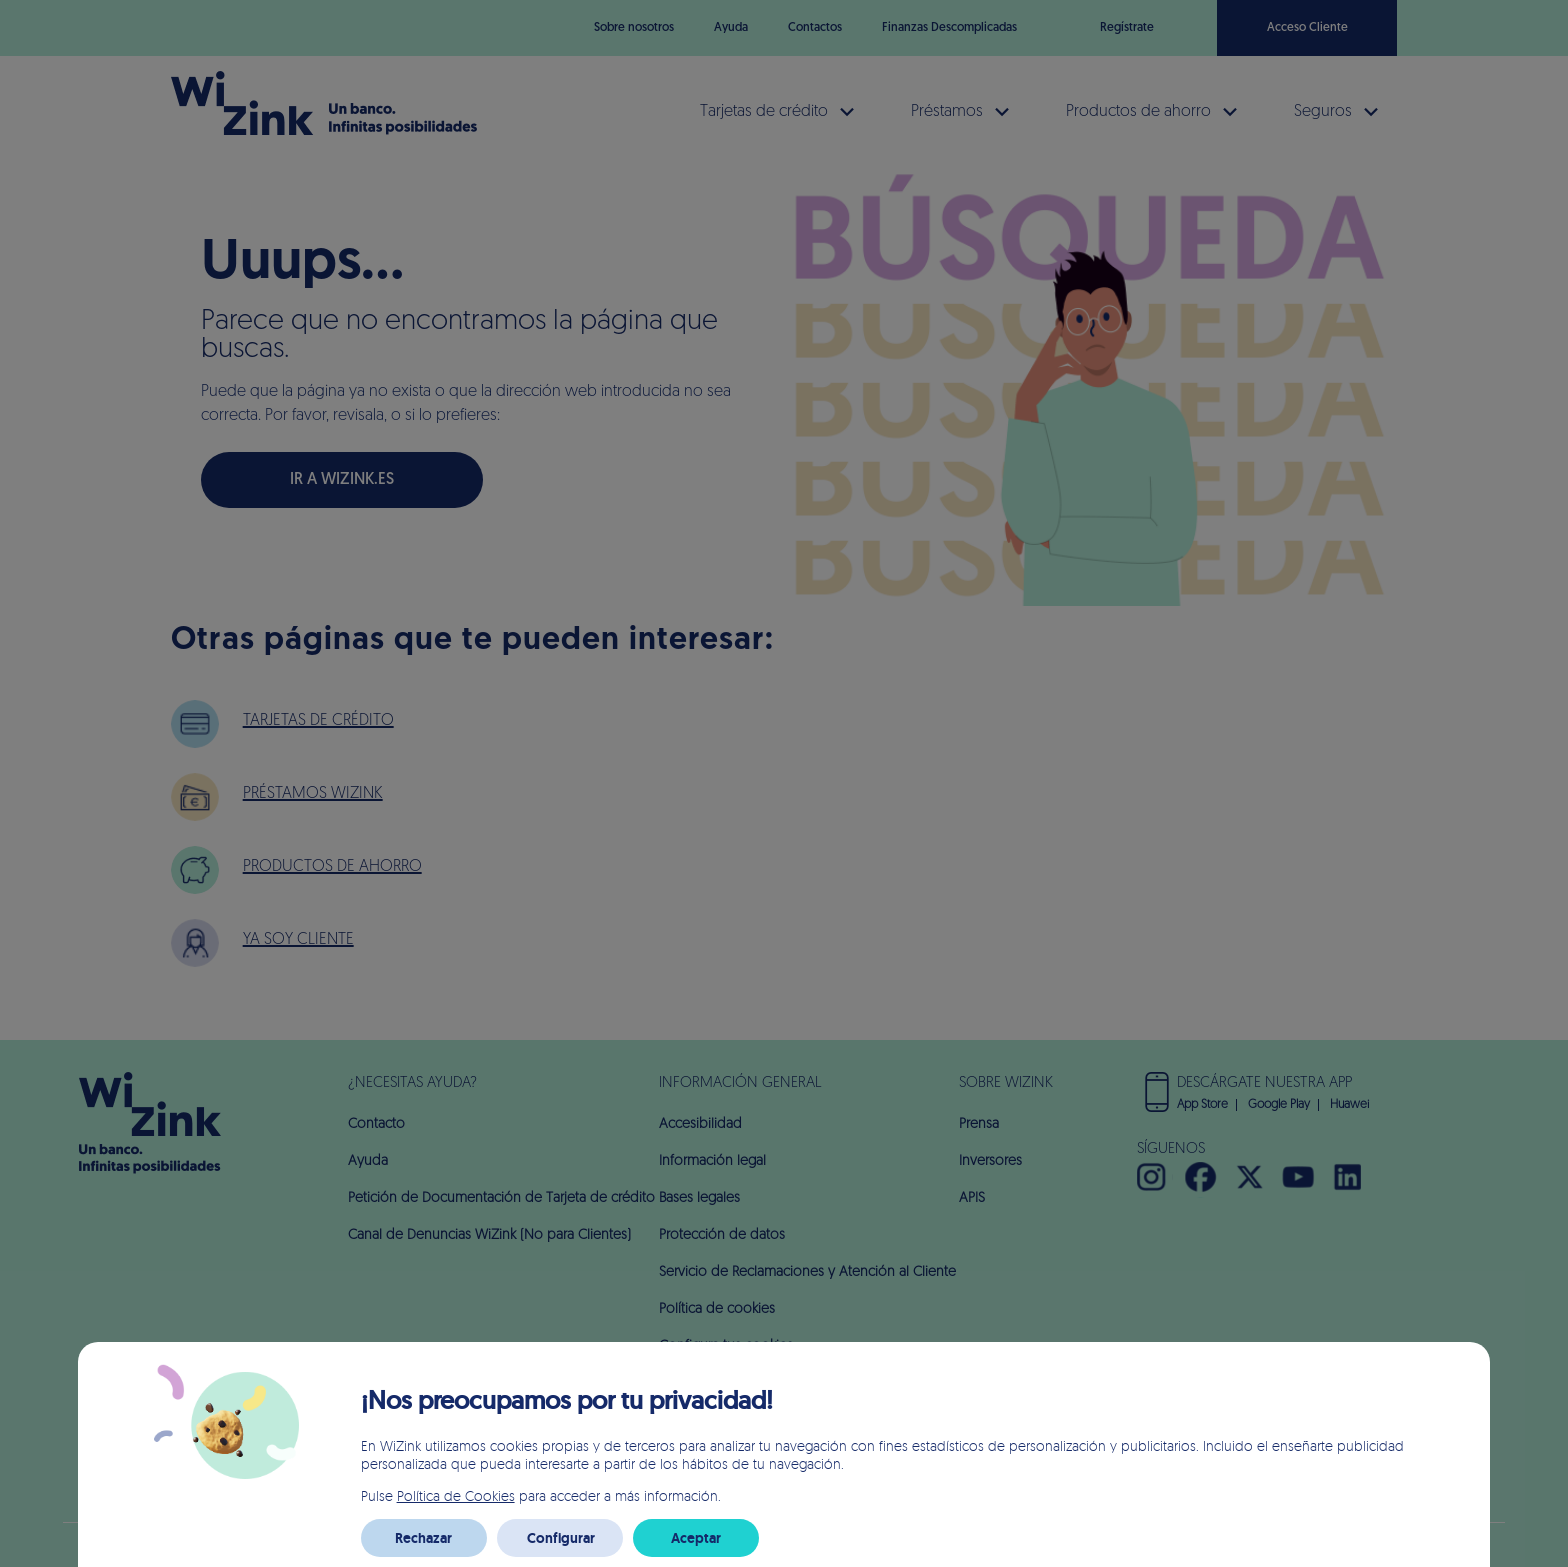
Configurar (561, 1538)
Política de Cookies (456, 1495)
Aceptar (696, 1538)
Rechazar (423, 1538)
